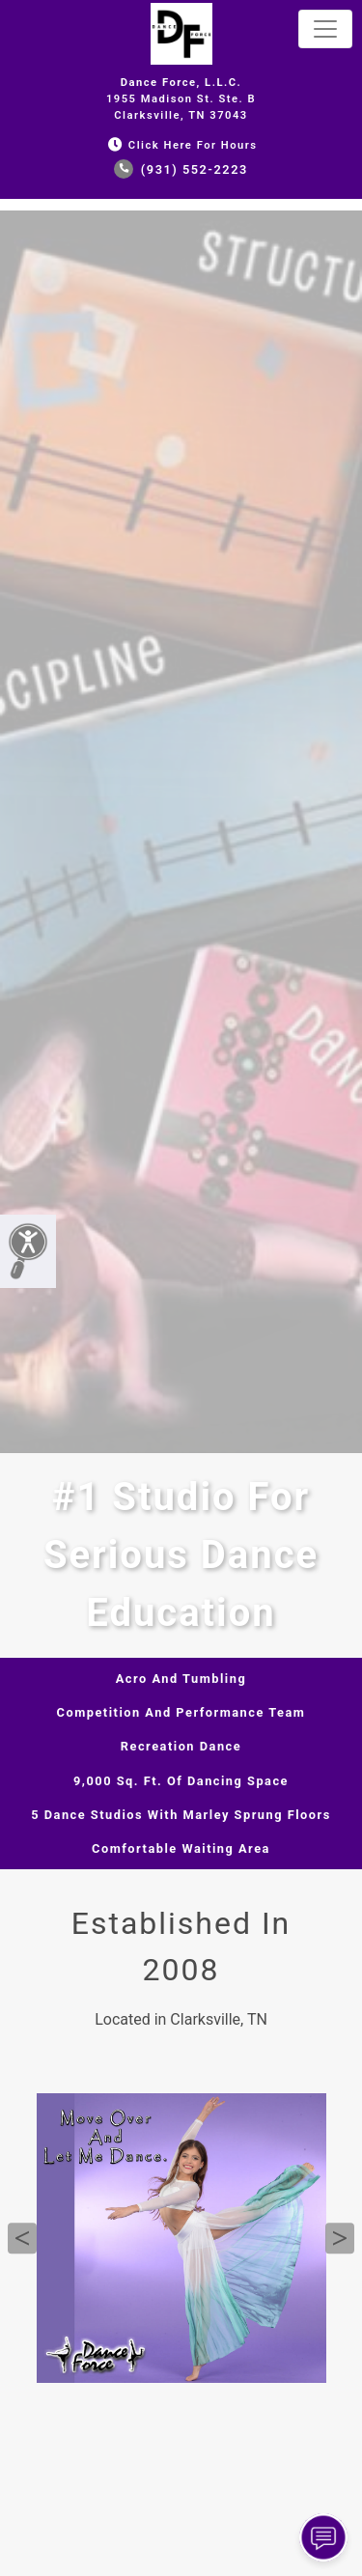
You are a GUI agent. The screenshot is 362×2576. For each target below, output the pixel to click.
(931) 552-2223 (181, 169)
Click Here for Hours (180, 145)
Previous (22, 2238)
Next (339, 2238)
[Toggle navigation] (325, 29)
